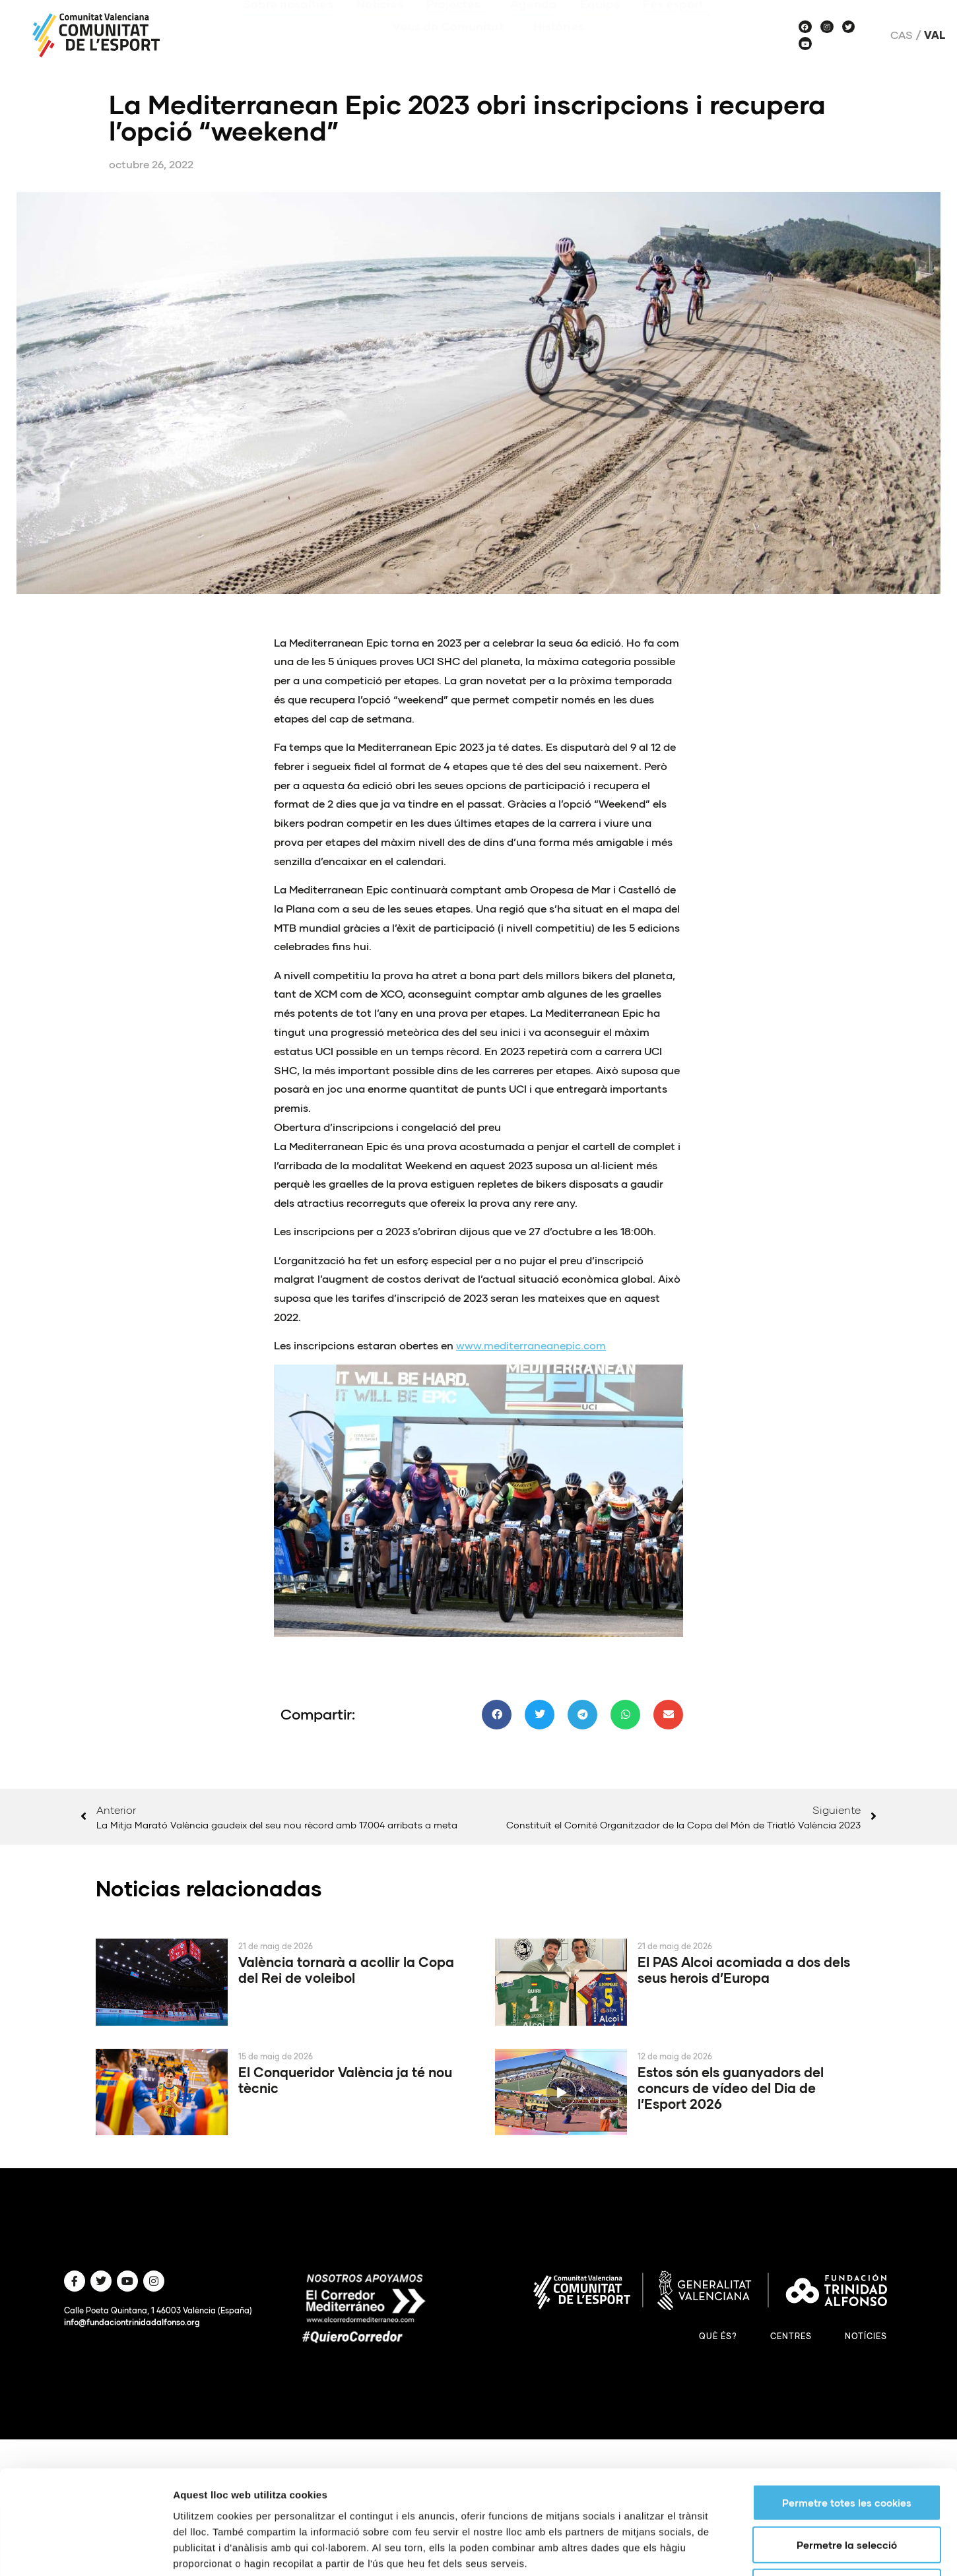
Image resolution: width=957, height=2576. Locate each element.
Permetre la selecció (847, 2180)
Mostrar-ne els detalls (759, 2272)
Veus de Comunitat (451, 29)
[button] (497, 1714)
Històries (558, 29)
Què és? (718, 2336)
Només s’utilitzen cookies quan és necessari (852, 2222)
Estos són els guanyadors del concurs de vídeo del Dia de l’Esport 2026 (731, 2087)
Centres (791, 2336)
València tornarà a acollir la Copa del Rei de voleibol (346, 1969)
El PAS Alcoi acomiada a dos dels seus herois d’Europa (744, 1969)
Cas (901, 35)
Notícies (866, 2336)
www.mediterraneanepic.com (531, 1345)
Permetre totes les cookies (846, 2138)
